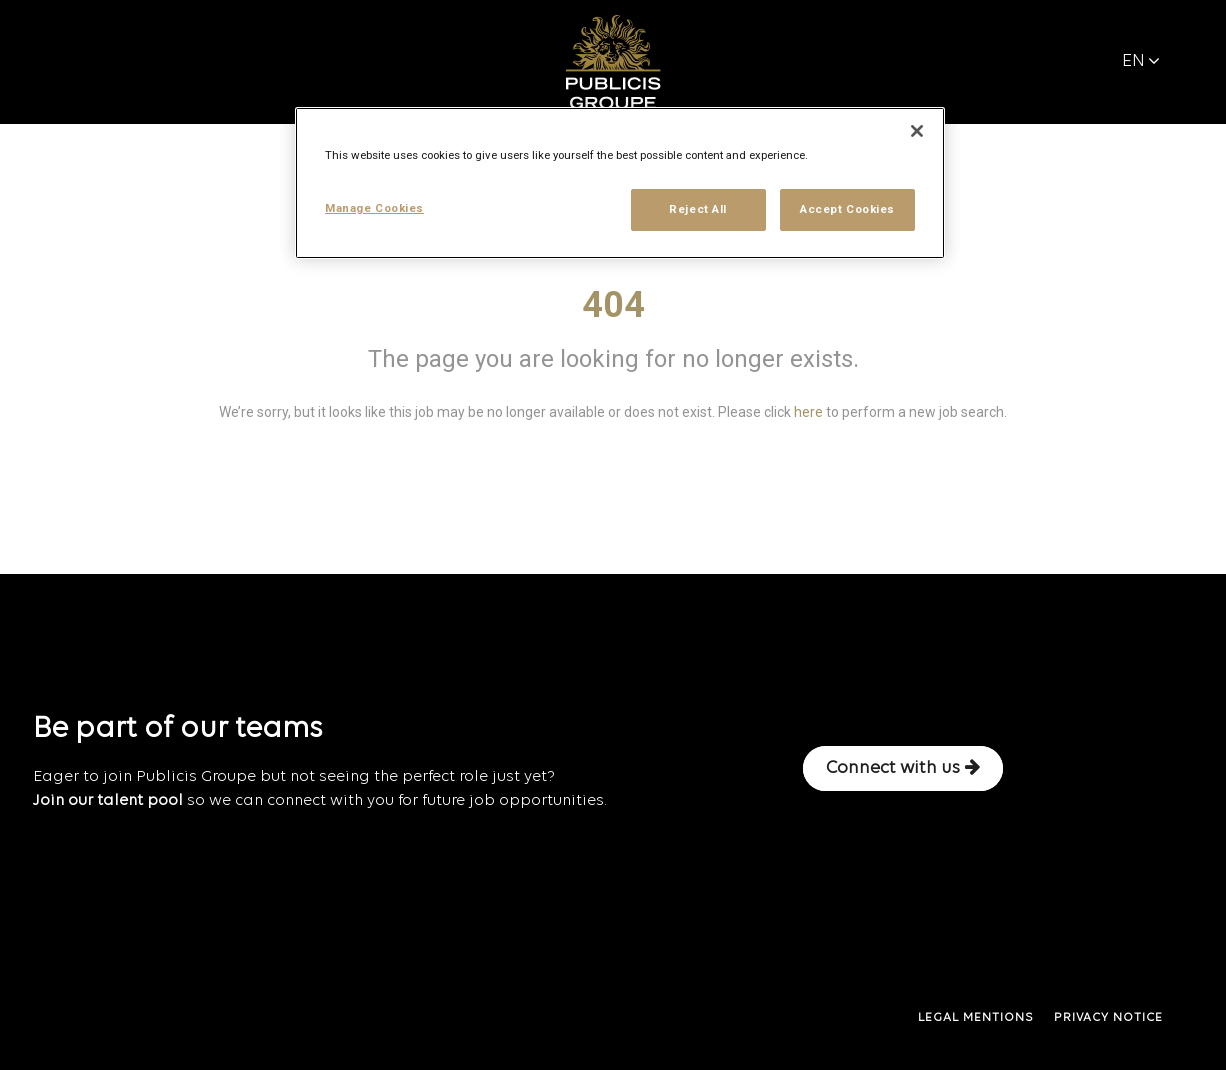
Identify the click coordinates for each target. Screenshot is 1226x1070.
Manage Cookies (374, 208)
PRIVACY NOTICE (1108, 1018)
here (808, 412)
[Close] (917, 131)
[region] (620, 183)
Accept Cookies (847, 209)
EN (1141, 61)
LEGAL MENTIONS (976, 1018)
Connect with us (903, 768)
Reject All (698, 209)
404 (613, 305)
